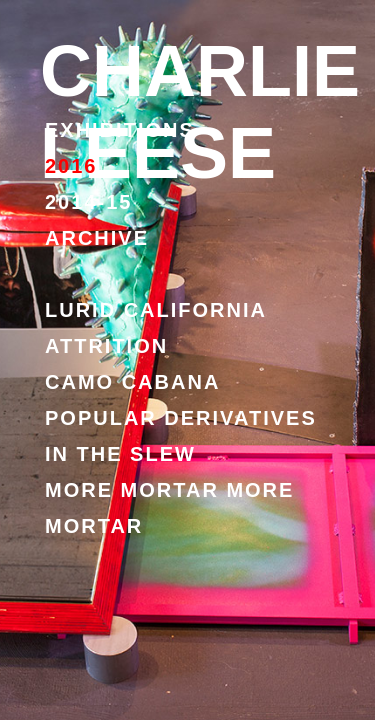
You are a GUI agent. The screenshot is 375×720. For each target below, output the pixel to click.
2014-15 (88, 202)
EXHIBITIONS (120, 130)
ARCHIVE (97, 238)
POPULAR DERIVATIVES (181, 418)
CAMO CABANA (132, 382)
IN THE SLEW (120, 454)
